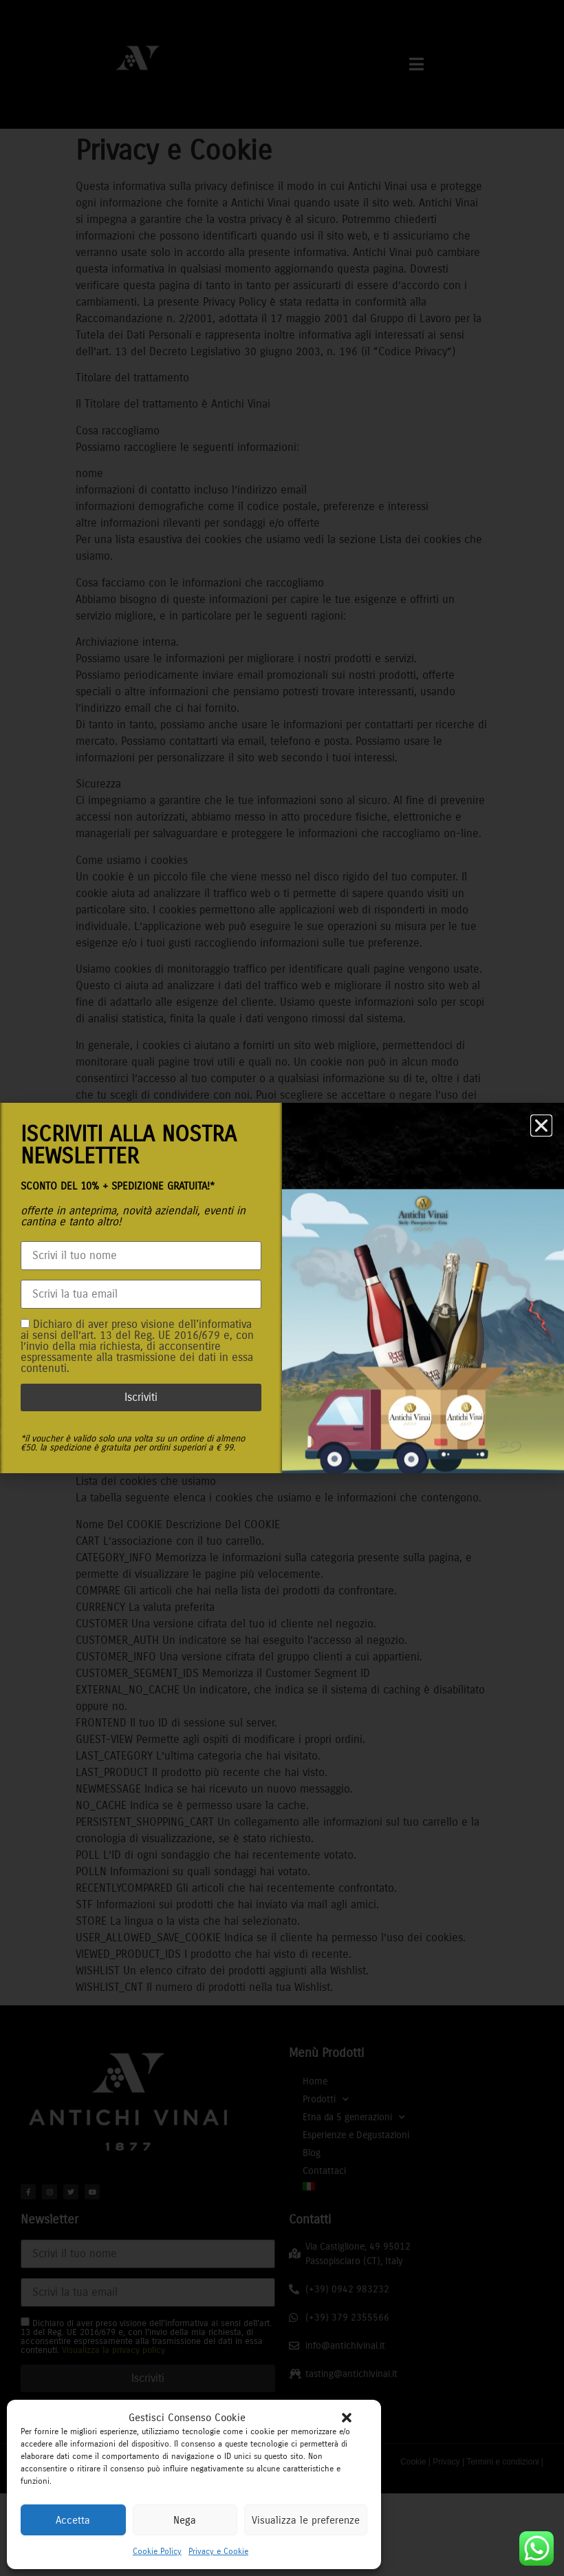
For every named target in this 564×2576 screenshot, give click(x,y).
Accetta (73, 2520)
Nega (184, 2520)
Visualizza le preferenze (306, 2520)
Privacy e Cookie (218, 2551)
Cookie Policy (157, 2551)
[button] (347, 2418)
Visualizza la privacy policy (135, 1368)
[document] (282, 1288)
